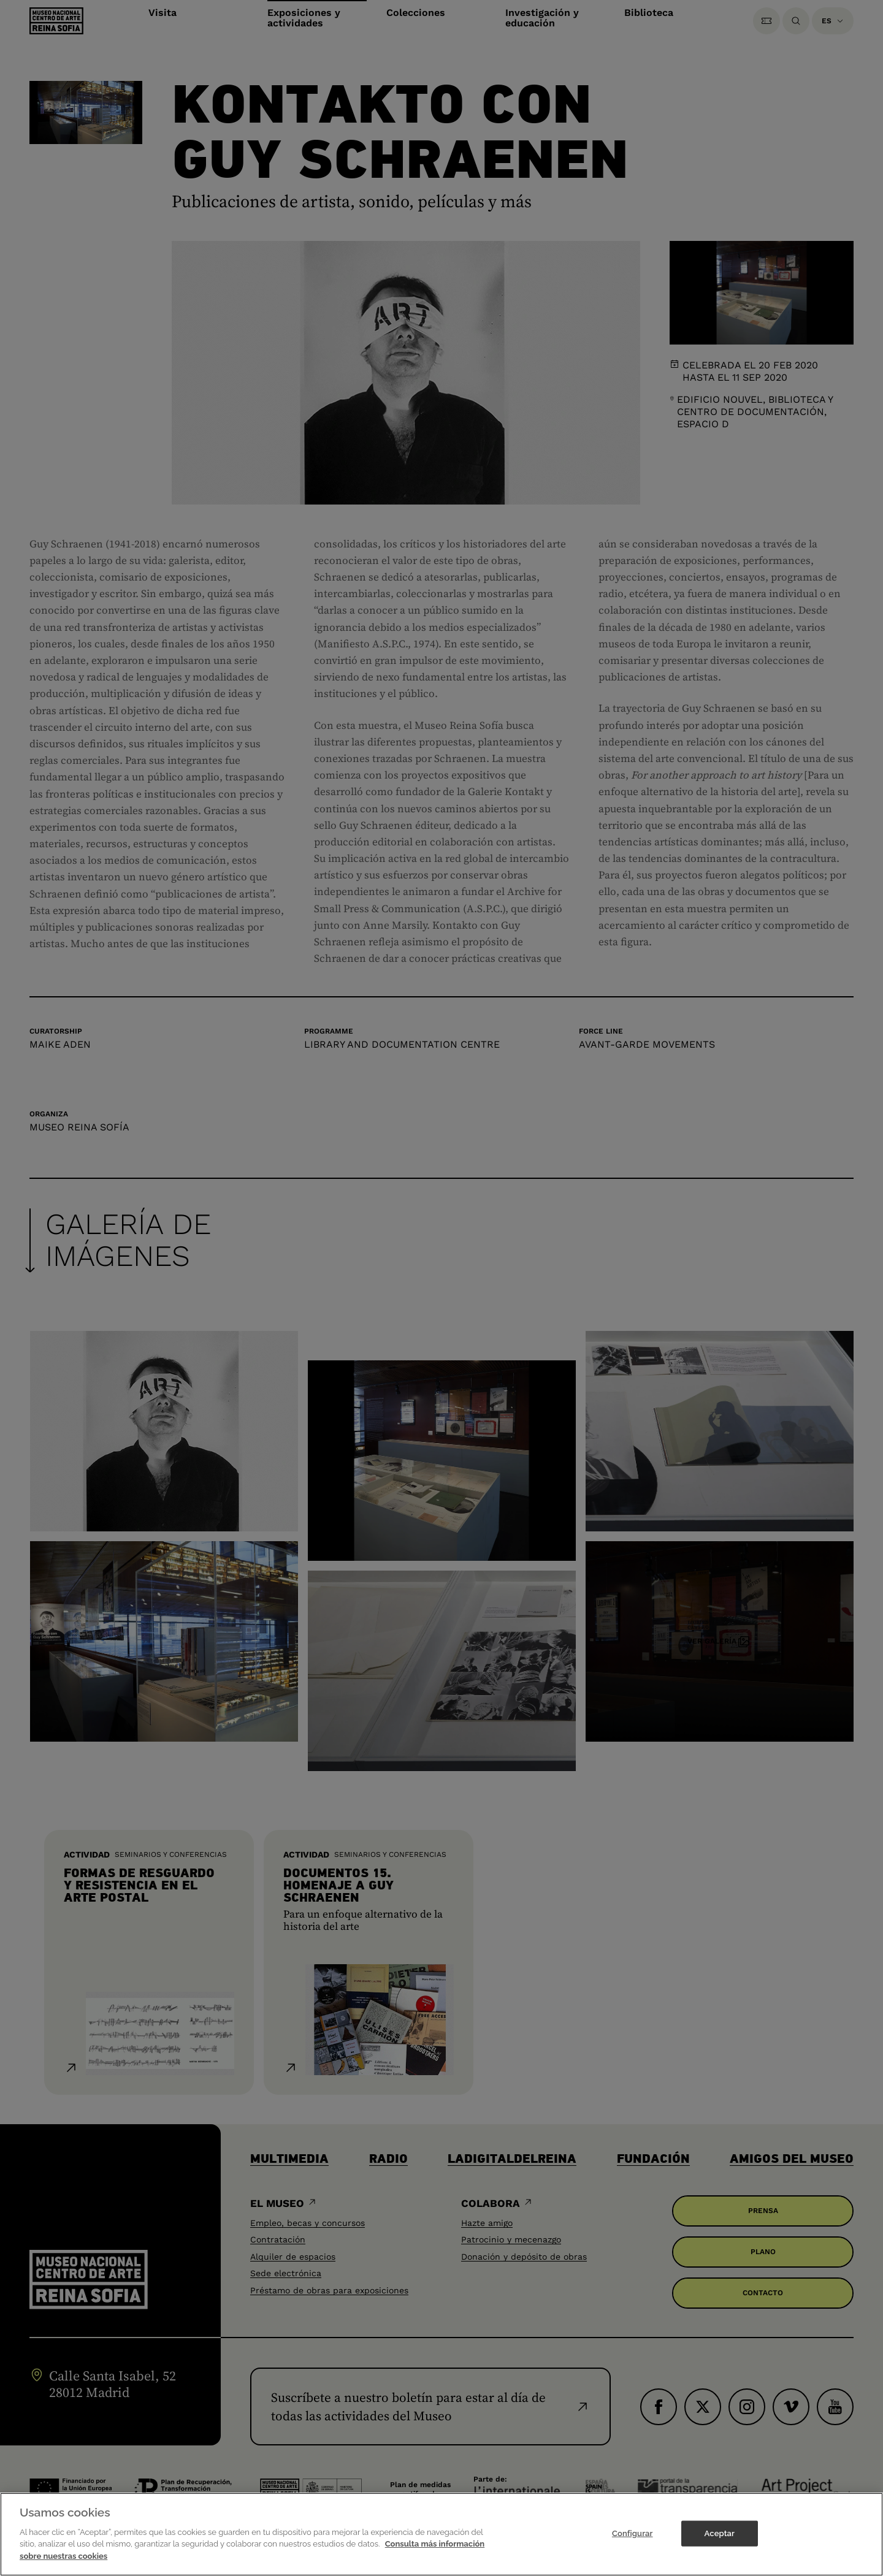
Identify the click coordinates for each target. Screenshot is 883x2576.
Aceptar (720, 2542)
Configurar (632, 2542)
